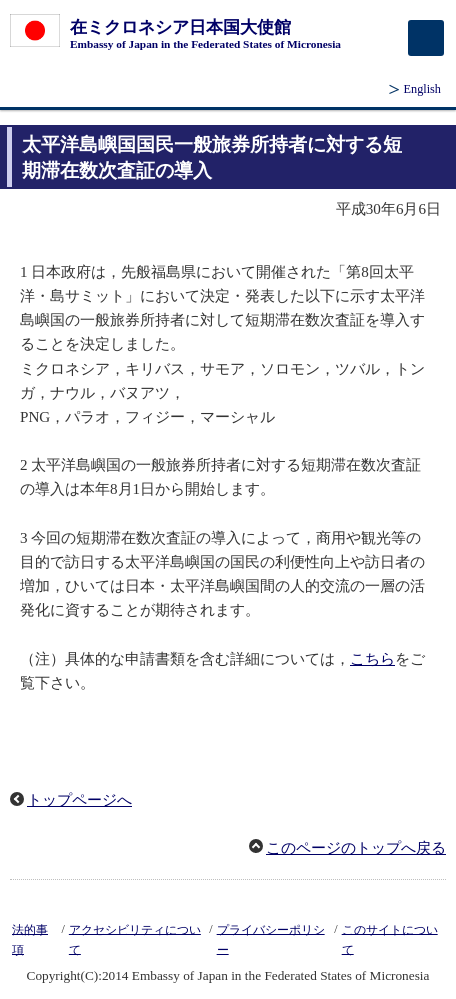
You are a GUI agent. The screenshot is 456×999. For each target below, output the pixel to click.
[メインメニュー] (426, 38)
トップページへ (79, 800)
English (422, 89)
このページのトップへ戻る (356, 848)
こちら (372, 659)
